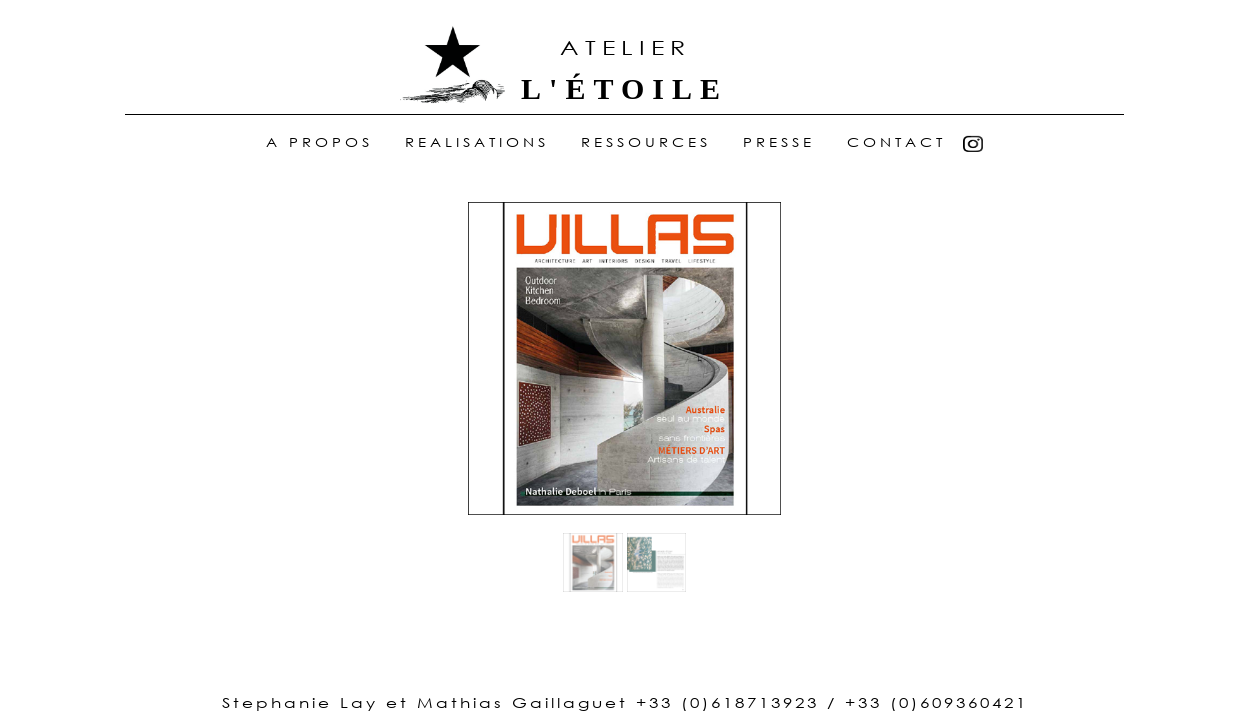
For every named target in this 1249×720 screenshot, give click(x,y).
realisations (477, 143)
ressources (646, 143)
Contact (896, 143)
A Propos (319, 143)
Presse (779, 143)
